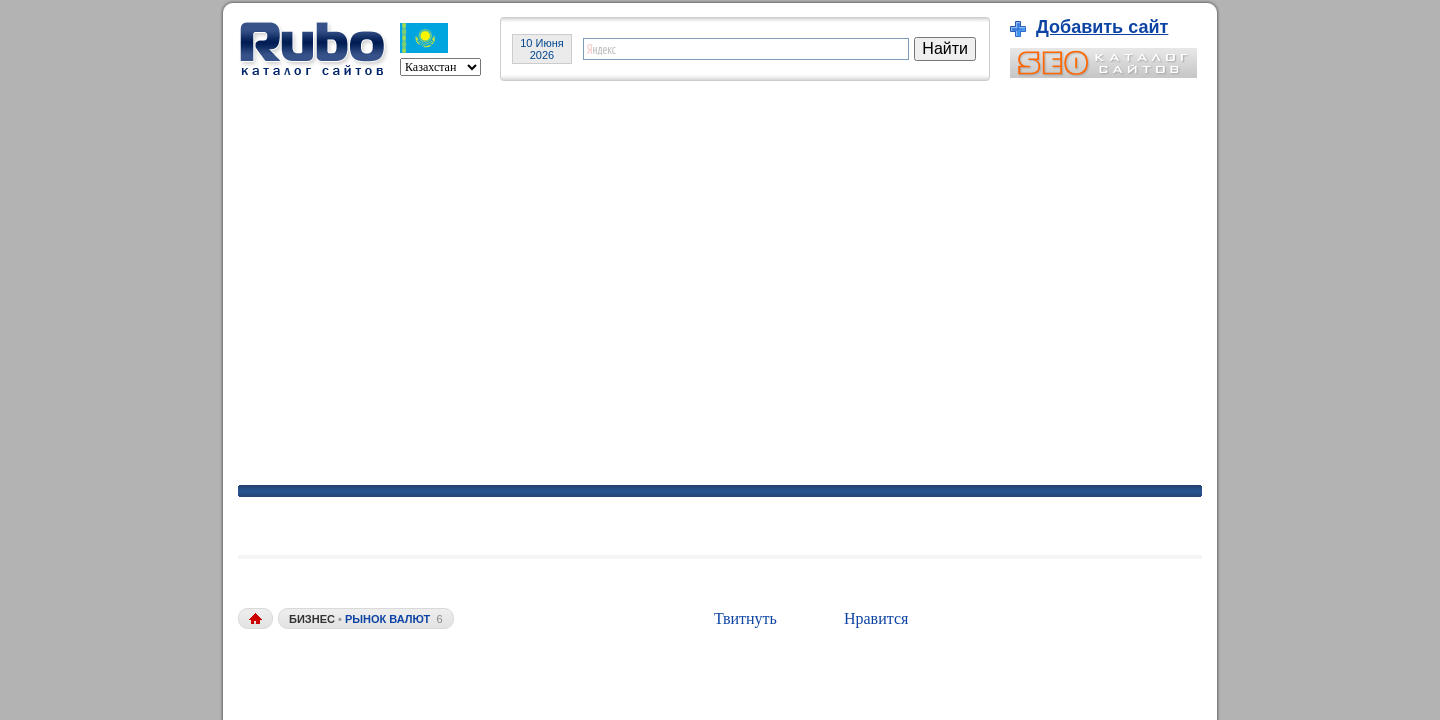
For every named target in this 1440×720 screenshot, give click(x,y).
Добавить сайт (1102, 27)
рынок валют (387, 619)
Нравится (876, 618)
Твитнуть (745, 618)
